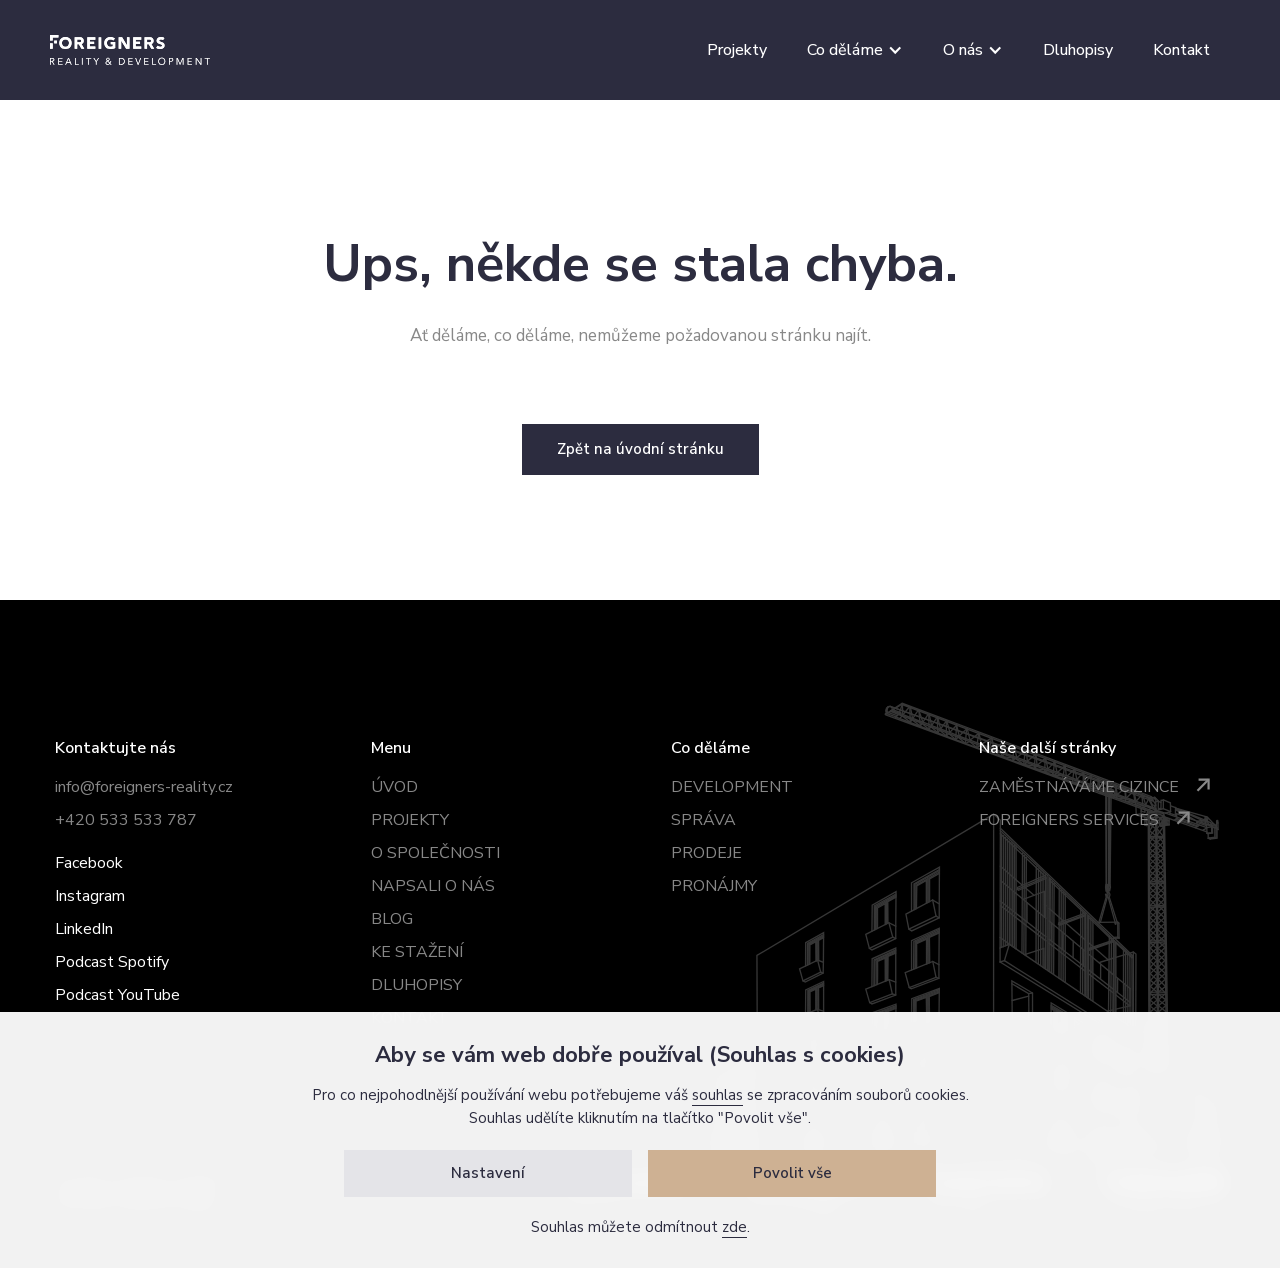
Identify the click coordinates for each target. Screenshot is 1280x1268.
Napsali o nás (433, 886)
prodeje (706, 853)
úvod (394, 787)
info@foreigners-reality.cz (144, 787)
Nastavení (488, 1173)
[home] (130, 50)
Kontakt (1181, 50)
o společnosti (435, 853)
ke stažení (417, 952)
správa (703, 820)
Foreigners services (1069, 820)
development (732, 787)
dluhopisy (416, 985)
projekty (410, 820)
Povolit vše (792, 1173)
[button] (855, 50)
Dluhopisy (1078, 50)
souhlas (717, 1095)
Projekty (737, 50)
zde (734, 1227)
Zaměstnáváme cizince (1079, 787)
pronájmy (714, 886)
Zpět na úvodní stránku (640, 449)
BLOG (392, 919)
